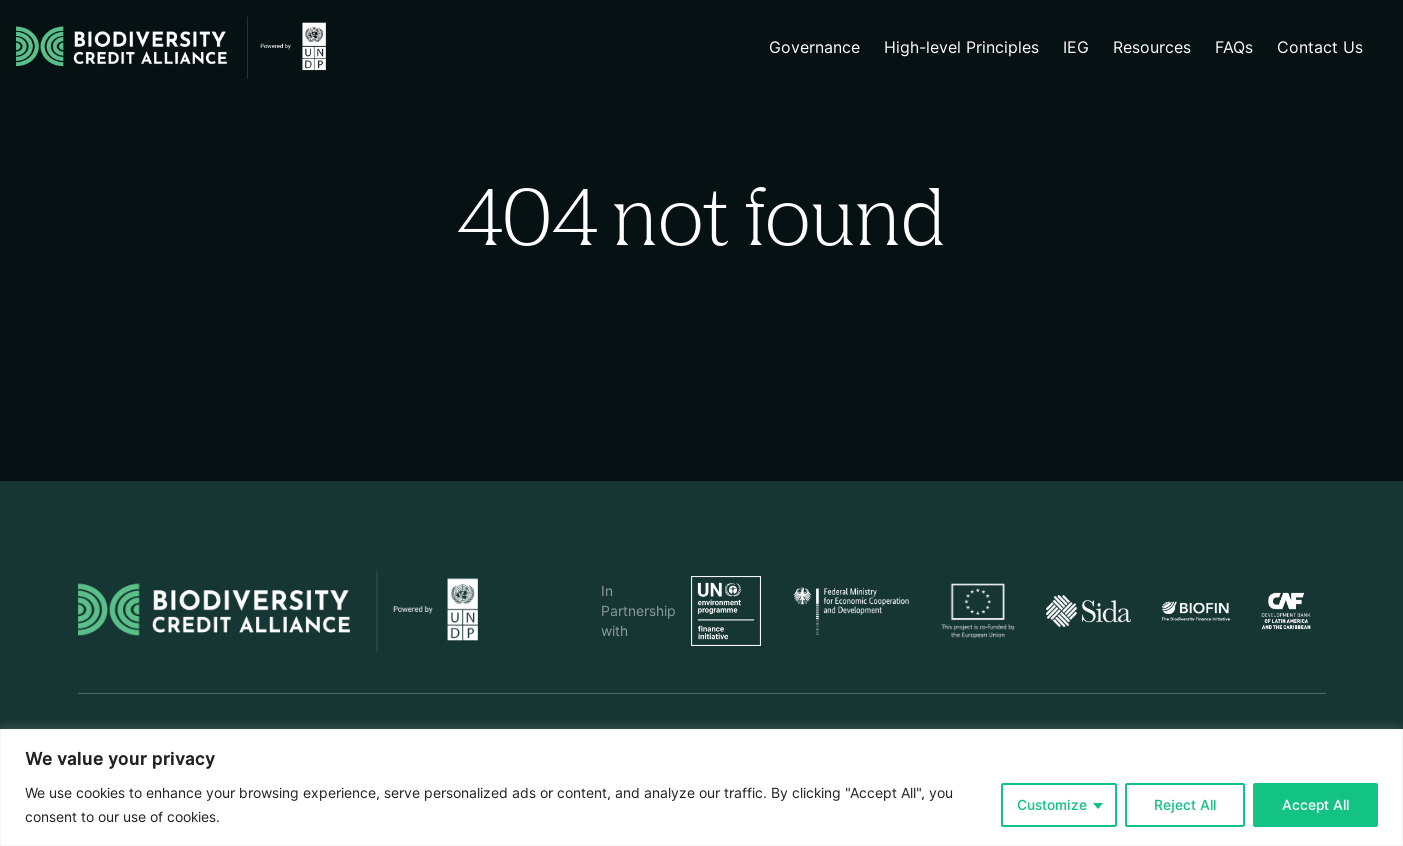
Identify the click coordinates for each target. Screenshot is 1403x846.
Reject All (1185, 805)
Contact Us (1320, 47)
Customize (1052, 805)
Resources (1152, 47)
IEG (1076, 47)
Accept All (1315, 805)
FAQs (1234, 47)
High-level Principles (961, 47)
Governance (814, 47)
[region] (701, 787)
